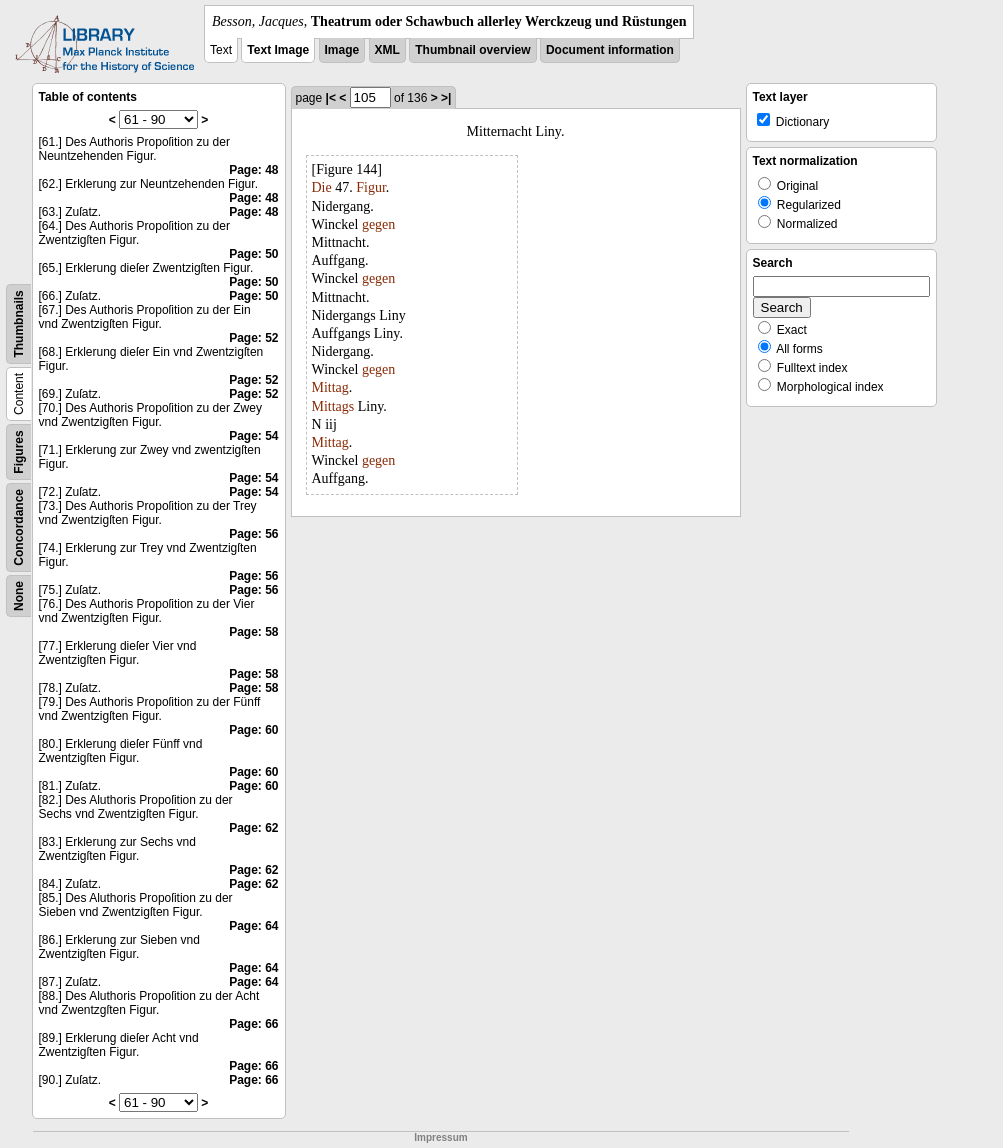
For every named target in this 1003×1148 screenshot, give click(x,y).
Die (322, 187)
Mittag (330, 387)
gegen (378, 224)
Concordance (19, 527)
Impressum (440, 1137)
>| (446, 98)
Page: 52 (253, 338)
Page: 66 (253, 1024)
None (19, 596)
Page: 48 (253, 170)
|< (331, 98)
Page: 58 (253, 632)
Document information (610, 50)
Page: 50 (253, 254)
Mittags (333, 406)
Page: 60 (253, 730)
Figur (371, 187)
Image (342, 50)
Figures (19, 451)
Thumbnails (19, 323)
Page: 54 (253, 436)
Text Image (278, 50)
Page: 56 (253, 534)
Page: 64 (253, 926)
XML (387, 50)
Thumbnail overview (472, 50)
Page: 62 (253, 828)
